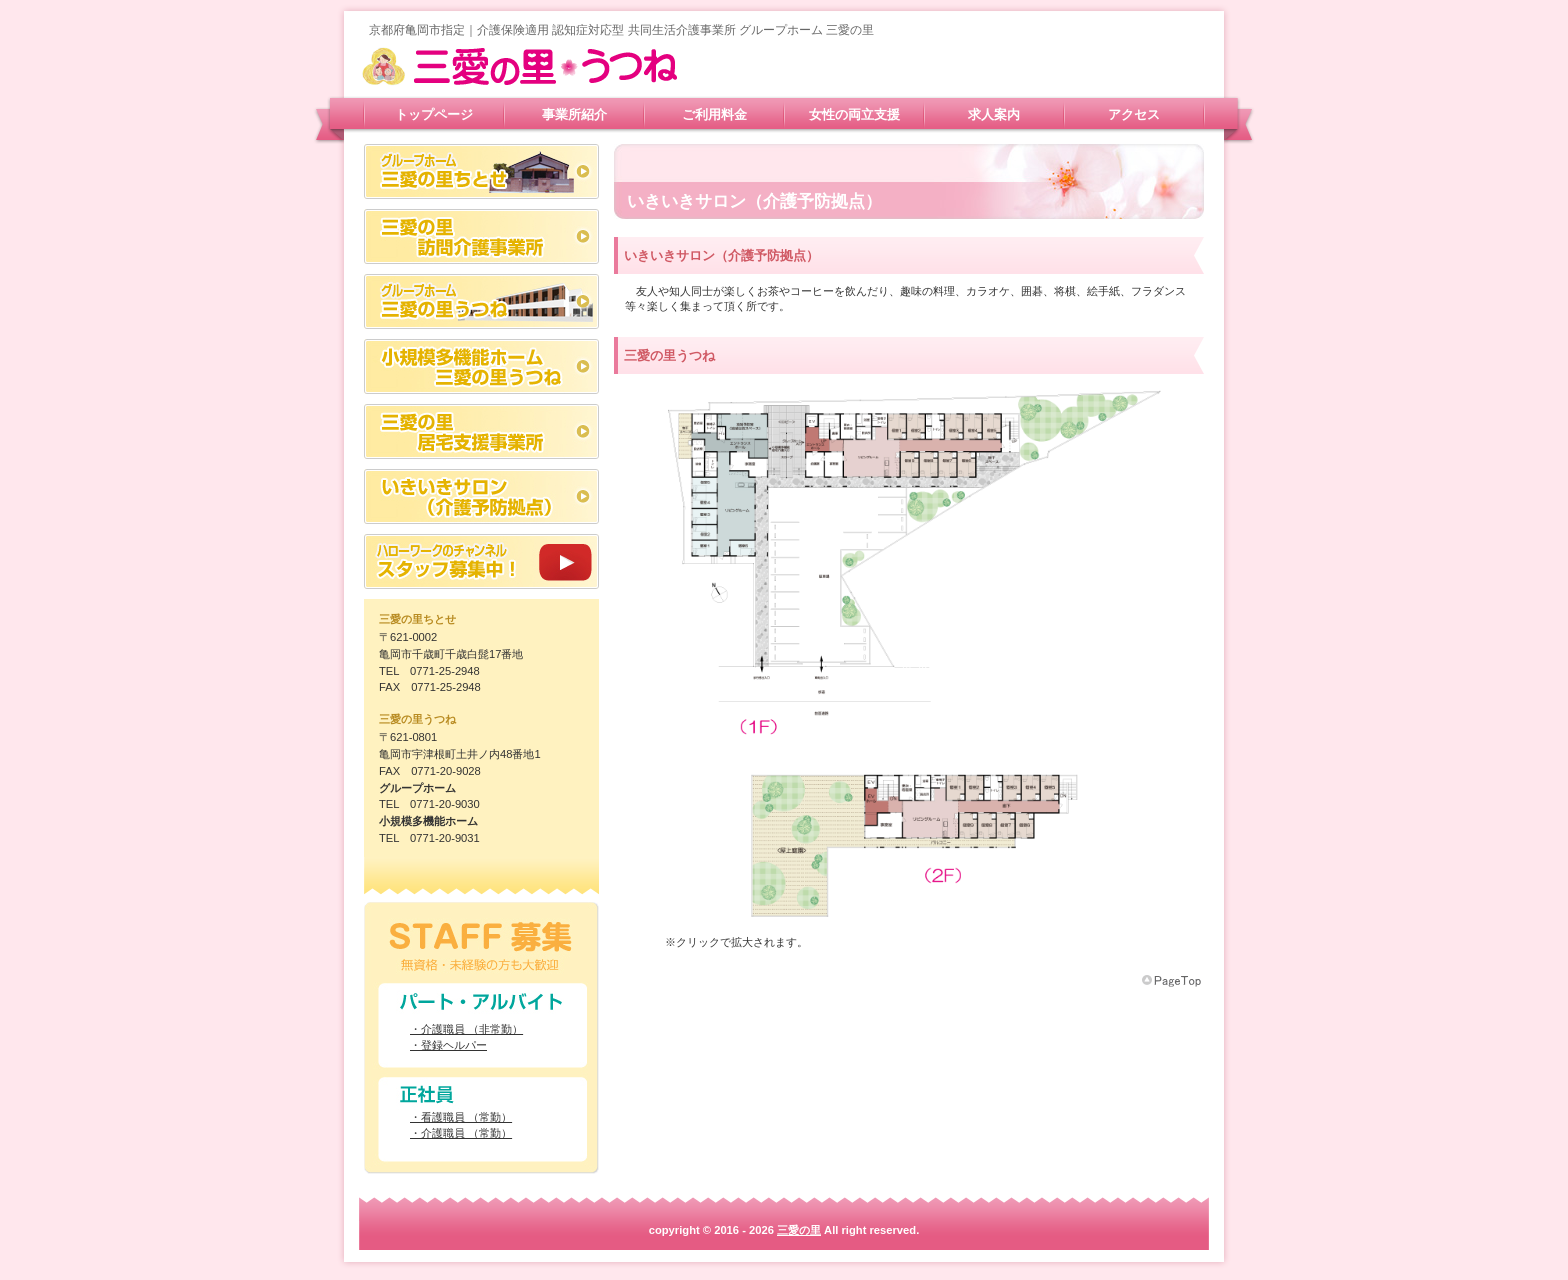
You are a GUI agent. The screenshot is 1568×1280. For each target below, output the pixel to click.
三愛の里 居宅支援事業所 (481, 431)
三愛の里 (559, 66)
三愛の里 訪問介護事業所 (481, 236)
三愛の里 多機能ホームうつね (481, 366)
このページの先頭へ (1173, 981)
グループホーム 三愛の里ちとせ (481, 171)
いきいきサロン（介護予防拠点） (481, 496)
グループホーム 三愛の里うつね (481, 301)
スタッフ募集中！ (481, 561)
